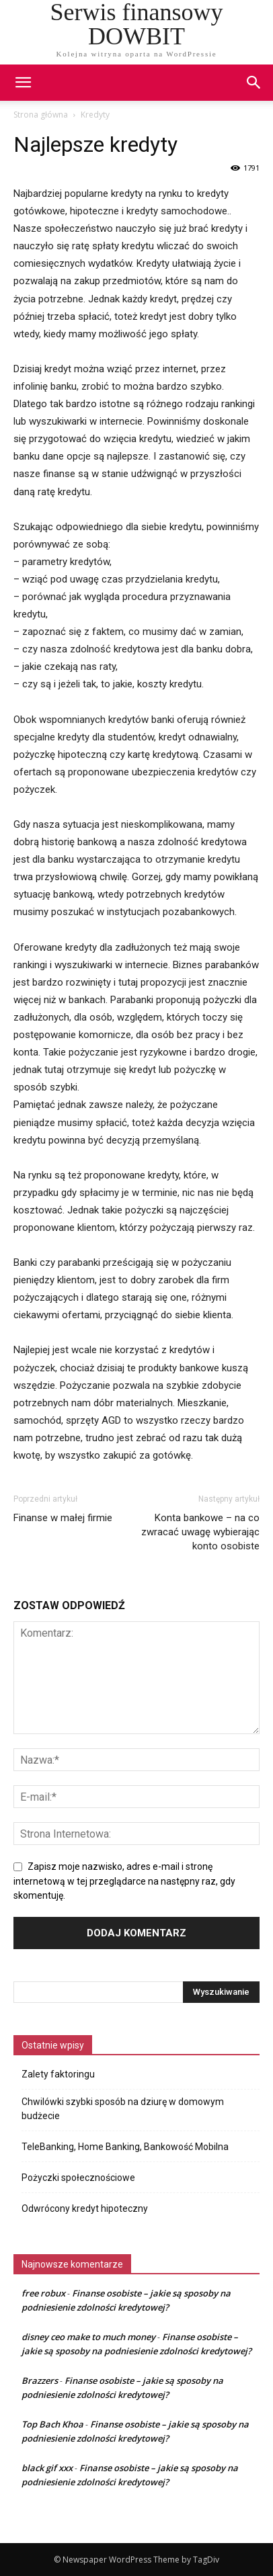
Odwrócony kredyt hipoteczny (85, 2208)
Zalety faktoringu (58, 2074)
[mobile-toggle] (22, 83)
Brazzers (40, 2380)
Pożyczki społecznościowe (78, 2177)
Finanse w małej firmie (62, 1518)
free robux (43, 2293)
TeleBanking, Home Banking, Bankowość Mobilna (125, 2146)
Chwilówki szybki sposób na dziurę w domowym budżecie (123, 2108)
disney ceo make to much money (88, 2337)
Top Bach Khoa (52, 2424)
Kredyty (95, 114)
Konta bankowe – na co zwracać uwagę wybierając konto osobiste (200, 1532)
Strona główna (40, 114)
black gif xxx (47, 2468)
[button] (254, 83)
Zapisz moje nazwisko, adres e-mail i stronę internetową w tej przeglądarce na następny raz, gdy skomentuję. (124, 1881)
